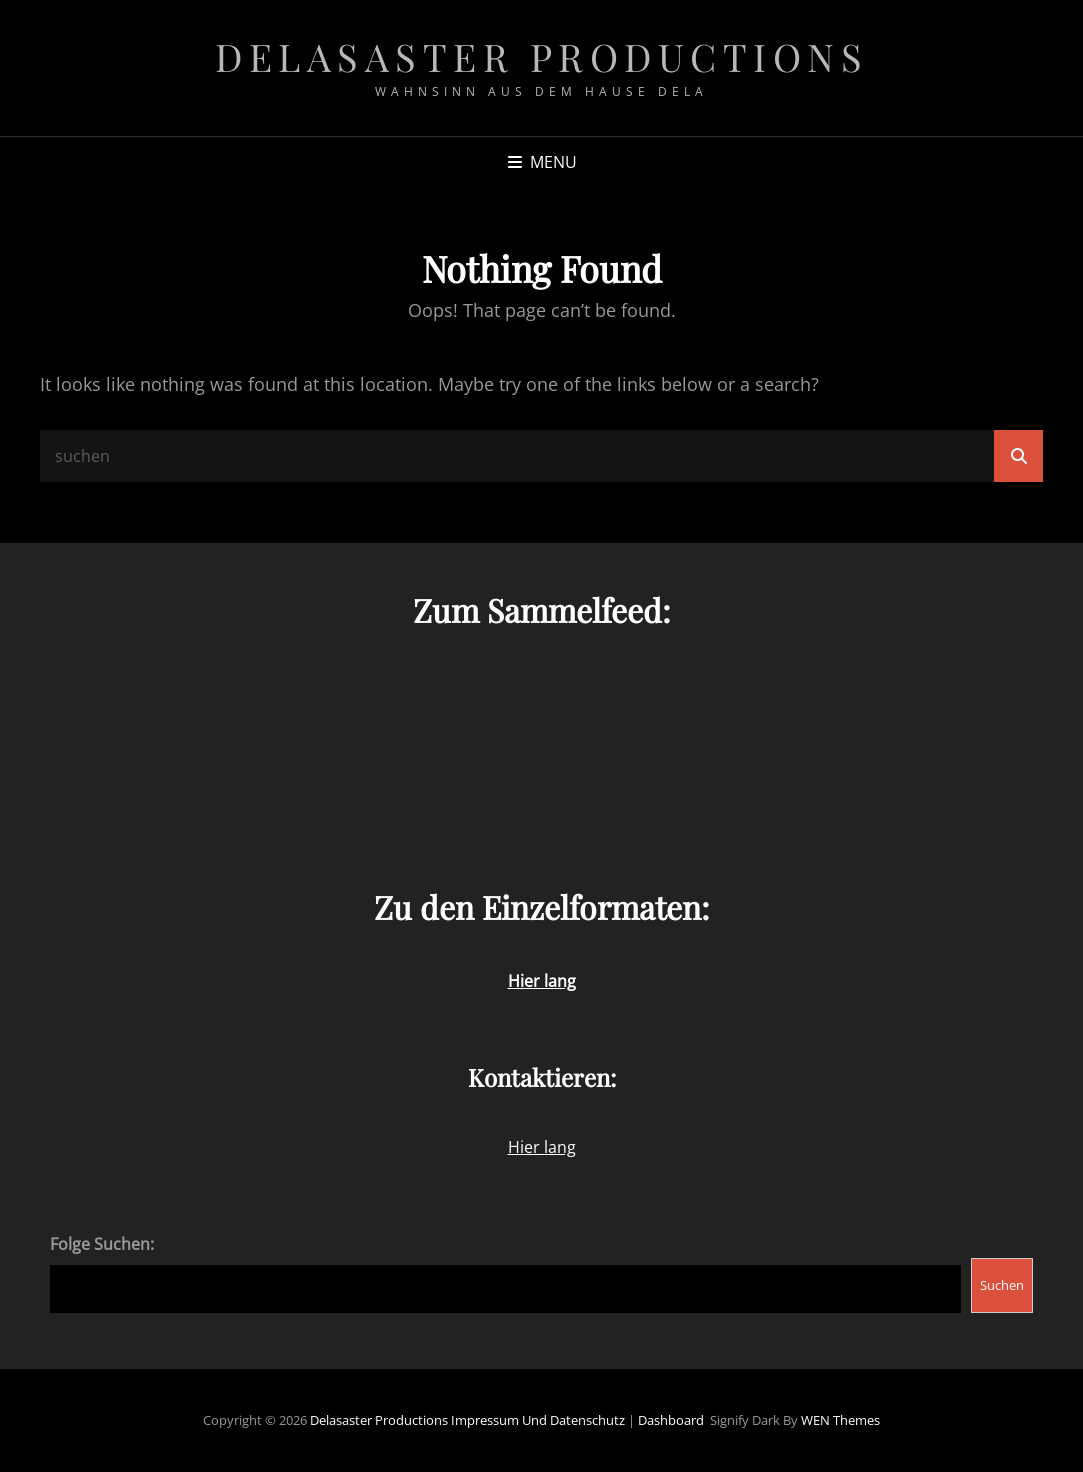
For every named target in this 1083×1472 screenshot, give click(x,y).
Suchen (1002, 1285)
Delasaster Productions (541, 56)
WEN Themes (840, 1420)
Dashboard (671, 1420)
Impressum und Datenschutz (538, 1420)
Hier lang (542, 1147)
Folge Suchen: (102, 1244)
